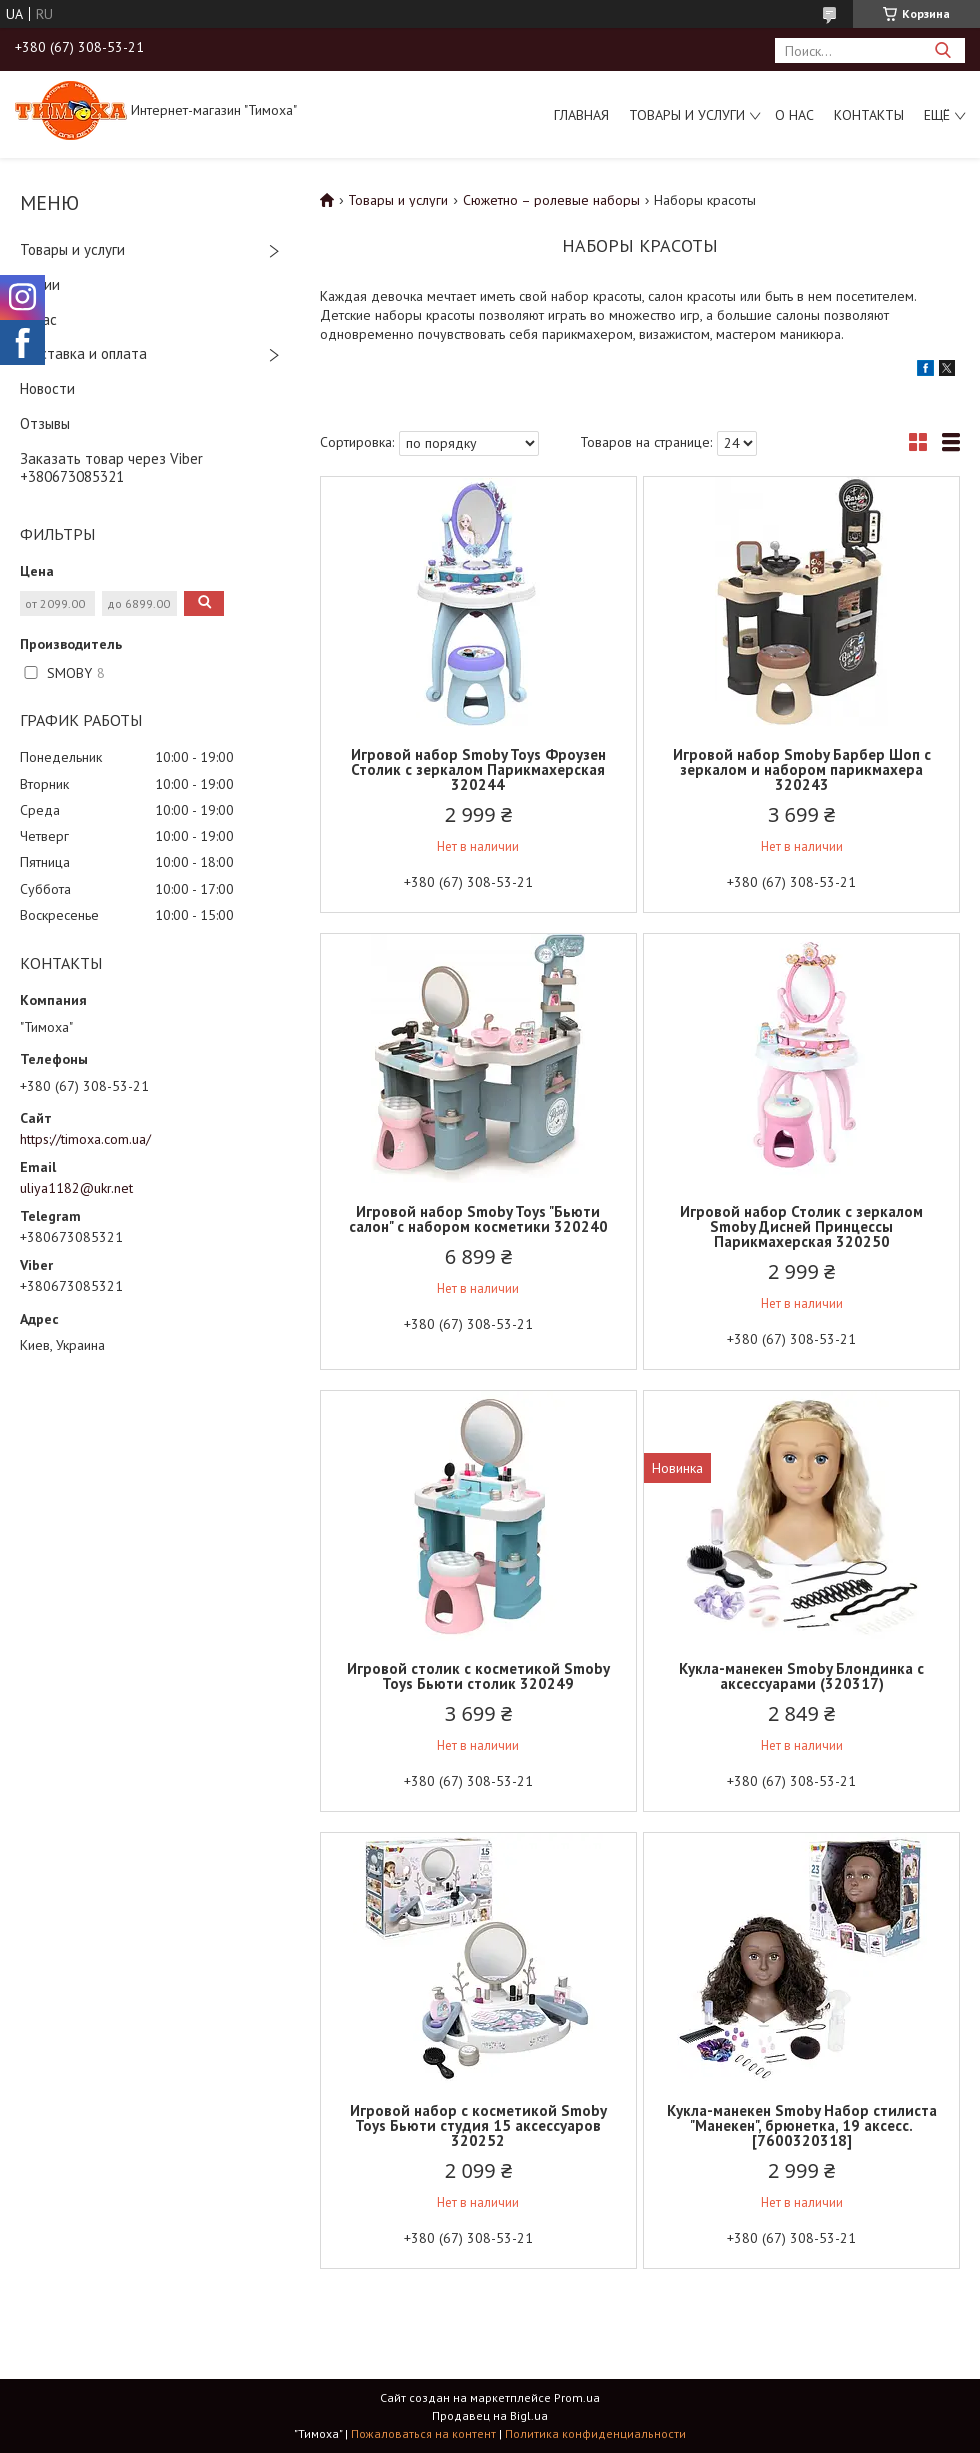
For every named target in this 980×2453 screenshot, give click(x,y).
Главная (581, 115)
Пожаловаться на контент (423, 2433)
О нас (794, 115)
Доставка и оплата (83, 353)
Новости (47, 388)
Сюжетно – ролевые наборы (551, 200)
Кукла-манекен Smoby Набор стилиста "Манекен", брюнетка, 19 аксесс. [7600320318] (802, 2125)
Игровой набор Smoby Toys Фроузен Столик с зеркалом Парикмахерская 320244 (478, 769)
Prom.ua (577, 2397)
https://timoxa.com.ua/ (85, 1139)
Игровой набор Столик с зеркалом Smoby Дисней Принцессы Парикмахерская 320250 (801, 1226)
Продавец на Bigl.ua (490, 2415)
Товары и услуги (687, 115)
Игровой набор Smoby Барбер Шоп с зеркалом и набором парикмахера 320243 (802, 769)
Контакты (869, 115)
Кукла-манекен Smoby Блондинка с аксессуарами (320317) (801, 1676)
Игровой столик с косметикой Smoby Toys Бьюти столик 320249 (478, 1676)
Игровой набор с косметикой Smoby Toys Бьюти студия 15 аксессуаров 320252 (478, 2125)
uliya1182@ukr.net (76, 1188)
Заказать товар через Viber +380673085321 (111, 468)
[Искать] (942, 50)
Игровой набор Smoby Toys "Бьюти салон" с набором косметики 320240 (478, 1219)
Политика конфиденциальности (595, 2433)
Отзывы (45, 423)
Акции (40, 284)
